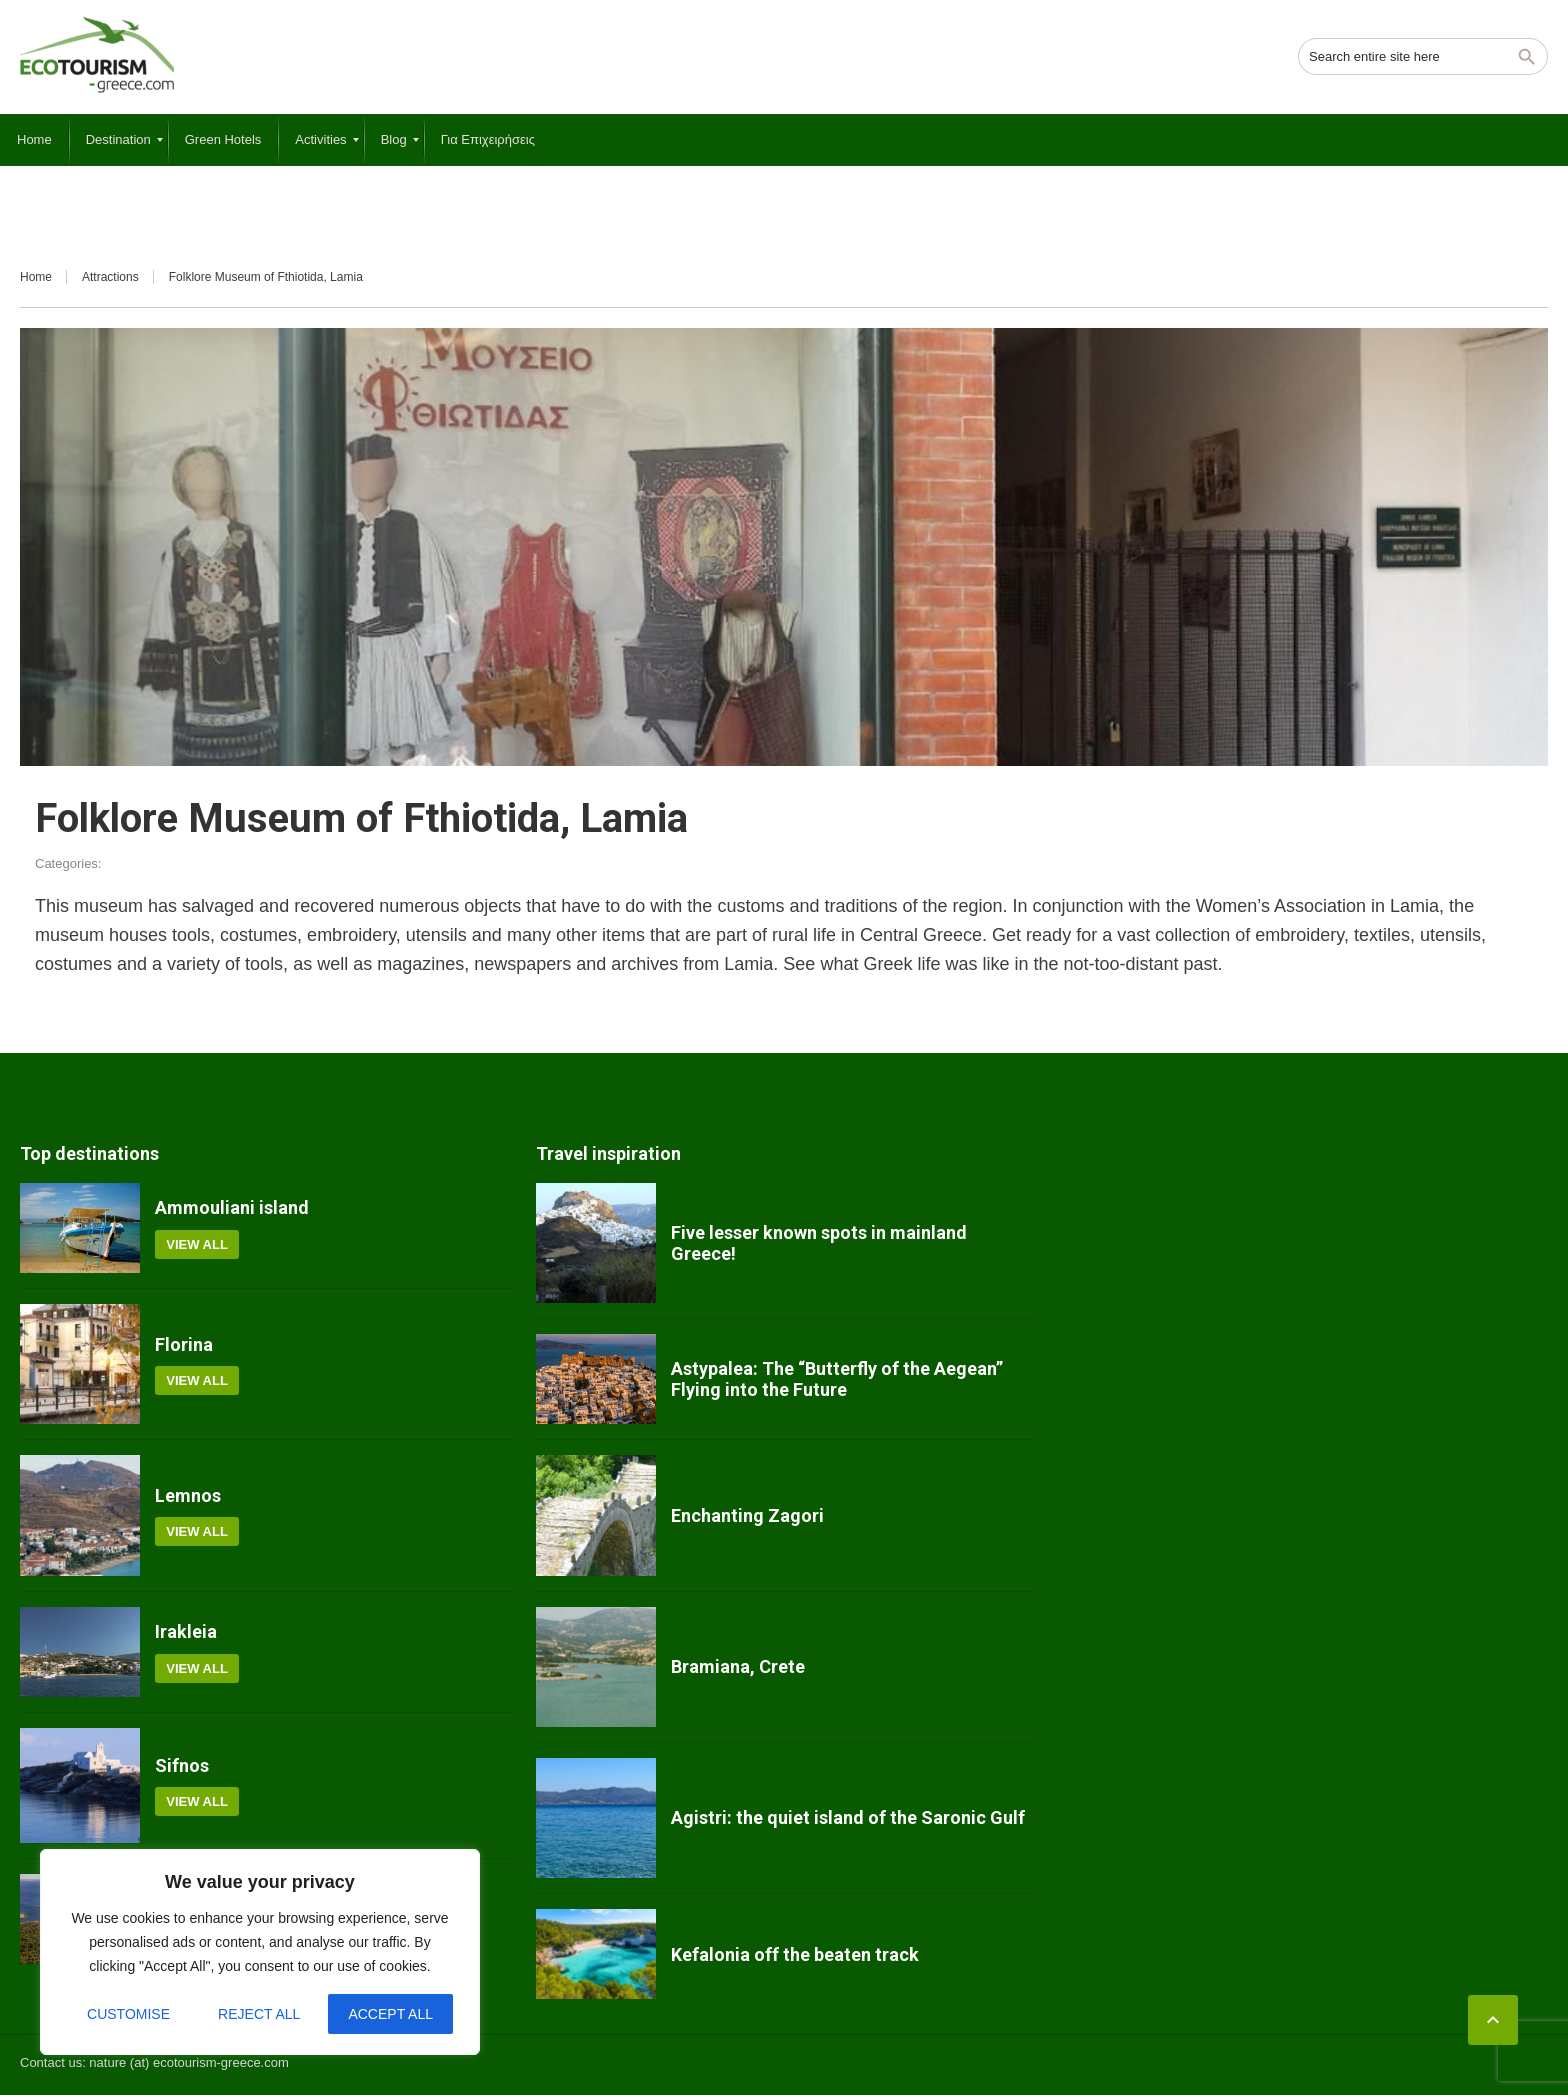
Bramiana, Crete (738, 1666)
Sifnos (182, 1765)
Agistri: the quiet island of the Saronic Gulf (848, 1817)
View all (197, 1244)
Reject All (259, 2014)
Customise (128, 2014)
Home (36, 277)
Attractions (110, 277)
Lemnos (188, 1495)
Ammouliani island (232, 1207)
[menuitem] (34, 140)
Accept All (390, 2014)
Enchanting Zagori (747, 1515)
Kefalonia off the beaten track (795, 1954)
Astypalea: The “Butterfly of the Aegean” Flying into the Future (837, 1379)
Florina (184, 1344)
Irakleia (186, 1631)
